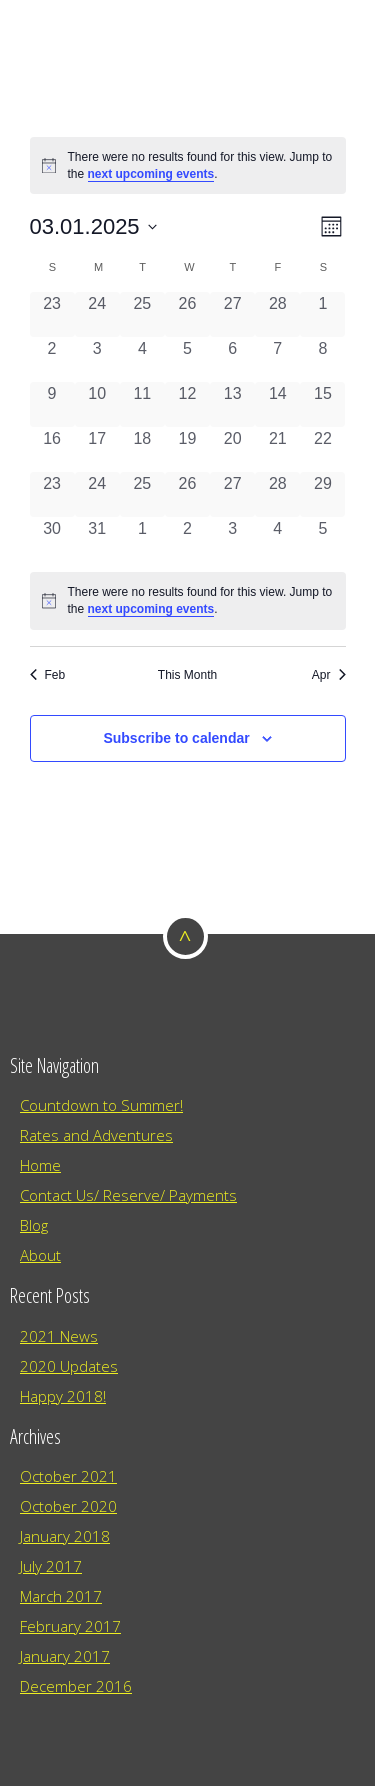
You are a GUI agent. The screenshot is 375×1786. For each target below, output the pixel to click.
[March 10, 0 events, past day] (97, 404)
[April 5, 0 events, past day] (322, 539)
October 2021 (68, 1476)
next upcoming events (151, 174)
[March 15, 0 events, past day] (322, 404)
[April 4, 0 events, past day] (277, 539)
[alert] (188, 165)
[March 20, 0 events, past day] (232, 449)
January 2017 (65, 1656)
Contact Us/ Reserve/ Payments (128, 1195)
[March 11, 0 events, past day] (142, 404)
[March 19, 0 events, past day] (187, 449)
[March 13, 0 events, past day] (232, 404)
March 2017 (61, 1596)
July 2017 (51, 1566)
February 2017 (70, 1626)
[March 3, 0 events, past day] (97, 359)
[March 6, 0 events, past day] (232, 359)
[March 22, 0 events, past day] (322, 449)
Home (40, 1165)
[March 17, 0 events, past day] (97, 449)
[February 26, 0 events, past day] (187, 314)
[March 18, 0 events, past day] (142, 449)
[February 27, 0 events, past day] (232, 314)
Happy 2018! (63, 1396)
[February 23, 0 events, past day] (52, 314)
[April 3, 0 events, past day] (232, 539)
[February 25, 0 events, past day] (142, 314)
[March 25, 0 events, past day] (142, 494)
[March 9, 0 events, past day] (52, 404)
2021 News (59, 1336)
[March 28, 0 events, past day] (277, 494)
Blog (34, 1225)
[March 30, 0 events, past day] (52, 539)
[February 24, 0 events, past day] (97, 314)
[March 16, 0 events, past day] (52, 449)
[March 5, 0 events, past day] (187, 359)
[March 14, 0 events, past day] (277, 404)
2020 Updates (69, 1366)
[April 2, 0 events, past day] (187, 539)
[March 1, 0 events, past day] (322, 314)
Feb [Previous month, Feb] (48, 675)
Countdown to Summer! (101, 1105)
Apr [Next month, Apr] (329, 675)
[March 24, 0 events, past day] (97, 494)
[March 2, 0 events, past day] (52, 359)
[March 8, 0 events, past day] (322, 359)
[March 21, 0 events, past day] (277, 449)
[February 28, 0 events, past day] (277, 314)
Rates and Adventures (96, 1135)
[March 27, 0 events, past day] (232, 494)
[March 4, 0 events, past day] (142, 359)
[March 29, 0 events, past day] (322, 494)
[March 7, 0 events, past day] (277, 359)
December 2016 (76, 1686)
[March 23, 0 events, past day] (52, 494)
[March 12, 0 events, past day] (187, 404)
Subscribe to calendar (176, 738)
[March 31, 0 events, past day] (97, 539)
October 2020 (68, 1506)
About (40, 1255)
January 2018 (65, 1536)
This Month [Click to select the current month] (187, 675)
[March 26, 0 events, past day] (187, 494)
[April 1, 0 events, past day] (142, 539)
